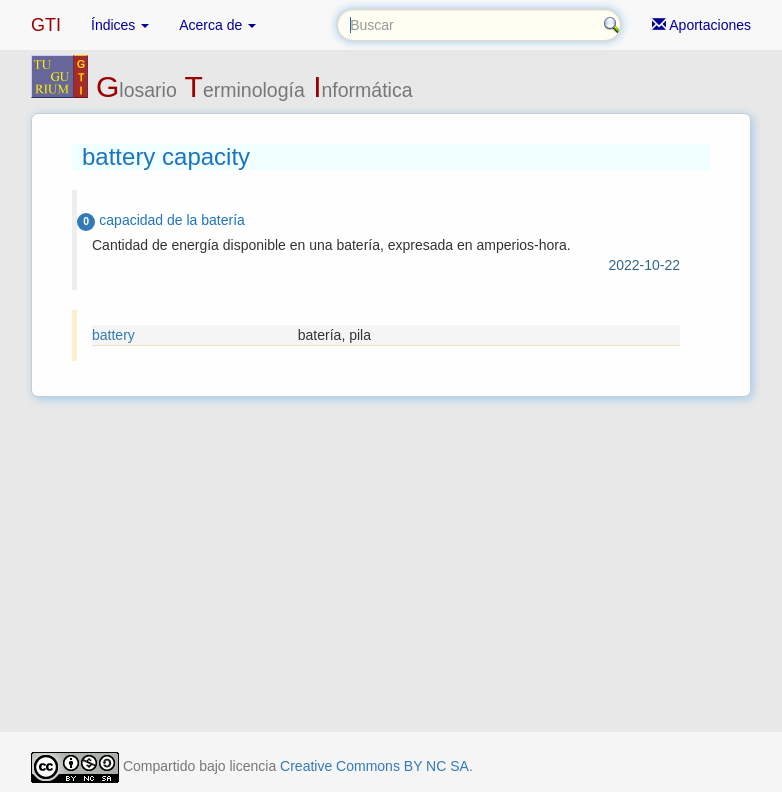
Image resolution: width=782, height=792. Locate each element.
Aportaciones (701, 25)
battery (113, 335)
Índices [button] (120, 25)
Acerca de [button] (217, 25)
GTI (46, 25)
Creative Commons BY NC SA (374, 766)
